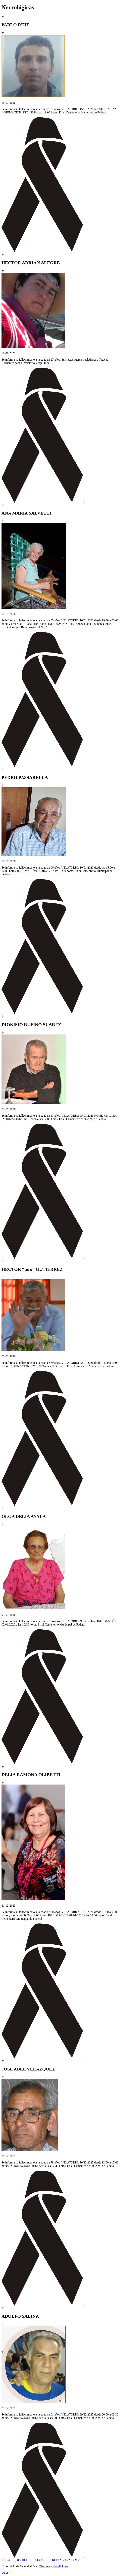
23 (72, 2560)
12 (30, 2560)
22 (68, 2560)
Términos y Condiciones (53, 2566)
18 (53, 2560)
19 (56, 2560)
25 (79, 2560)
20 (60, 2560)
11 (27, 2560)
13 (34, 2560)
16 (45, 2560)
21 (64, 2560)
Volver (5, 2572)
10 (23, 2560)
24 (75, 2560)
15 (41, 2560)
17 (49, 2560)
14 (38, 2560)
